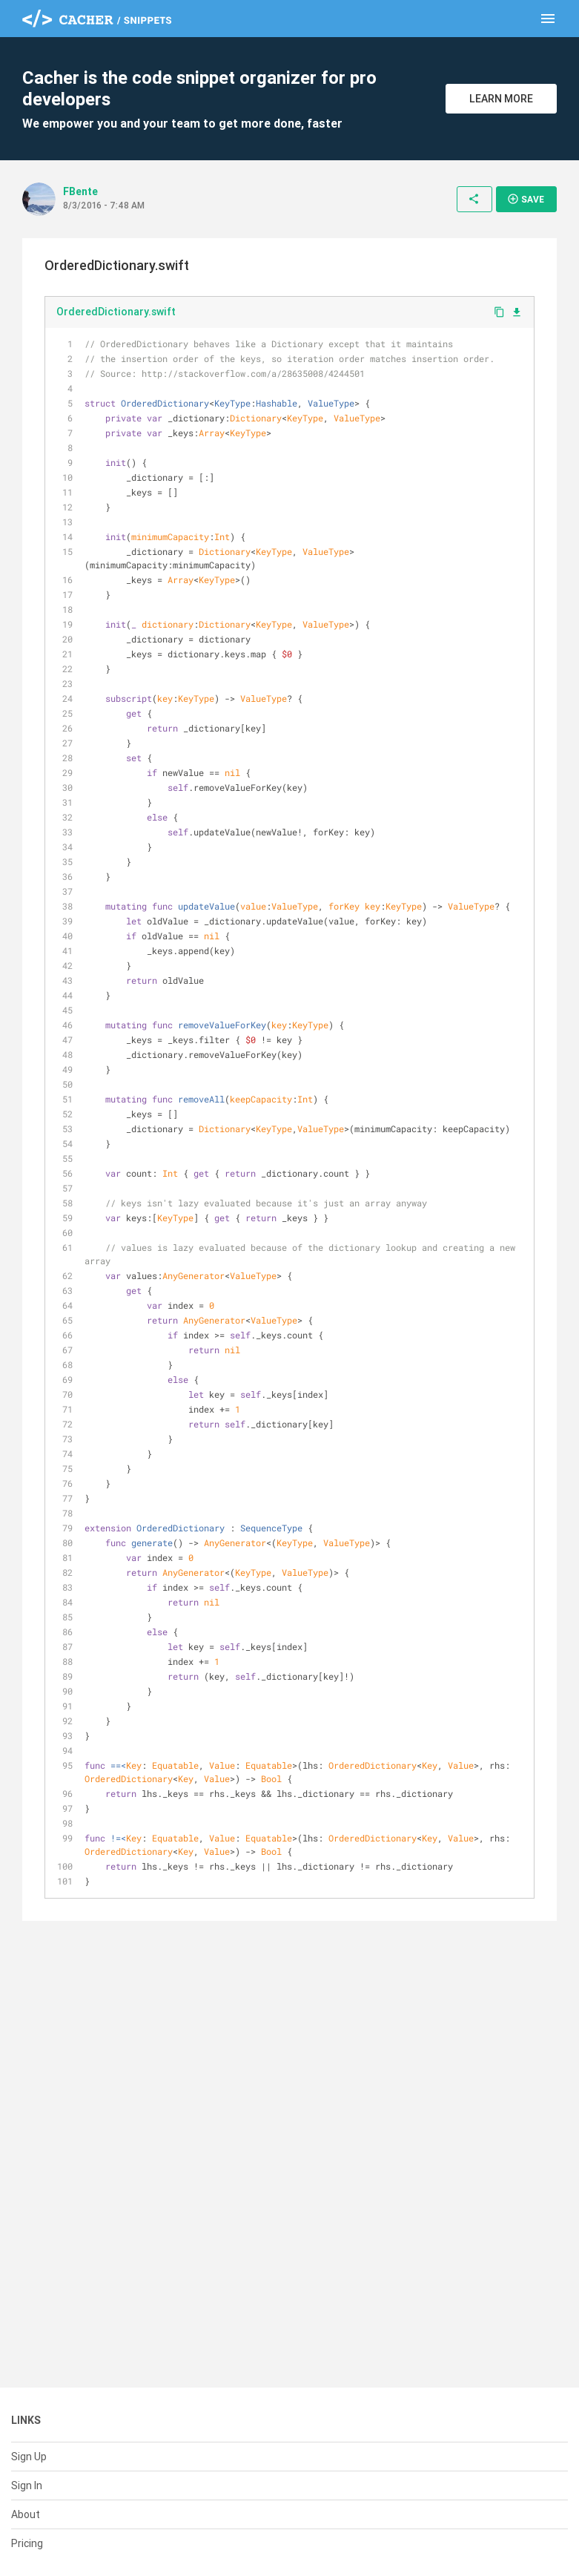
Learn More (501, 98)
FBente (80, 191)
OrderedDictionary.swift (116, 311)
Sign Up (29, 2456)
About (25, 2514)
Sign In (26, 2485)
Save (525, 199)
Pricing (27, 2543)
